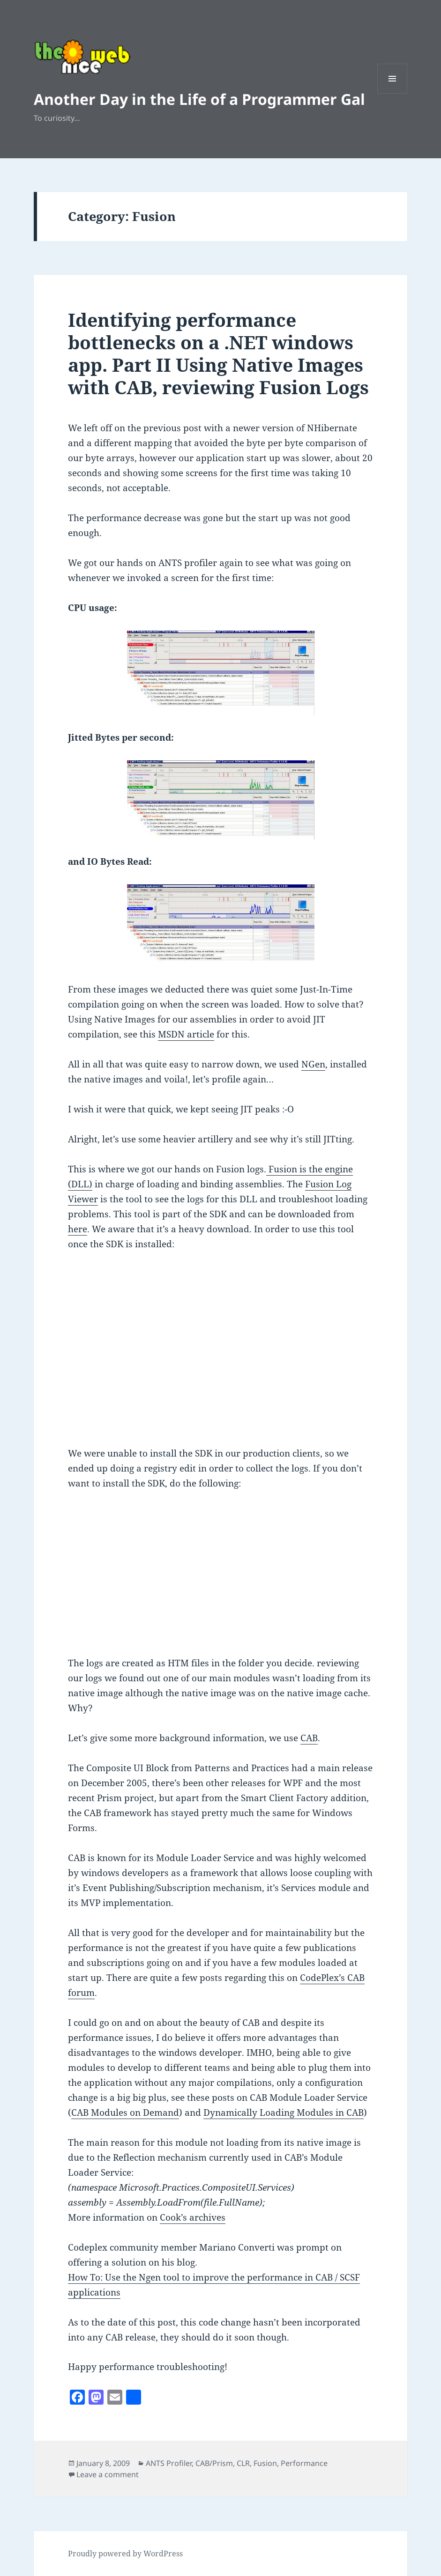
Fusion (265, 2463)
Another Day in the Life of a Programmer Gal (199, 99)
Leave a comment (107, 2474)
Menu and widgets (392, 93)
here (77, 1229)
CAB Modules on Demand (125, 2112)
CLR (243, 2463)
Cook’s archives (192, 2217)
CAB (309, 1738)
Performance (304, 2463)
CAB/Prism (214, 2463)
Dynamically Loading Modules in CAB (283, 2112)
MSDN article (186, 1034)
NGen (313, 1064)
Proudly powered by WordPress (125, 2553)
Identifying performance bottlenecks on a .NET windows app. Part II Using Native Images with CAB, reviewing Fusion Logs (218, 353)
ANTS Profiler (169, 2463)
